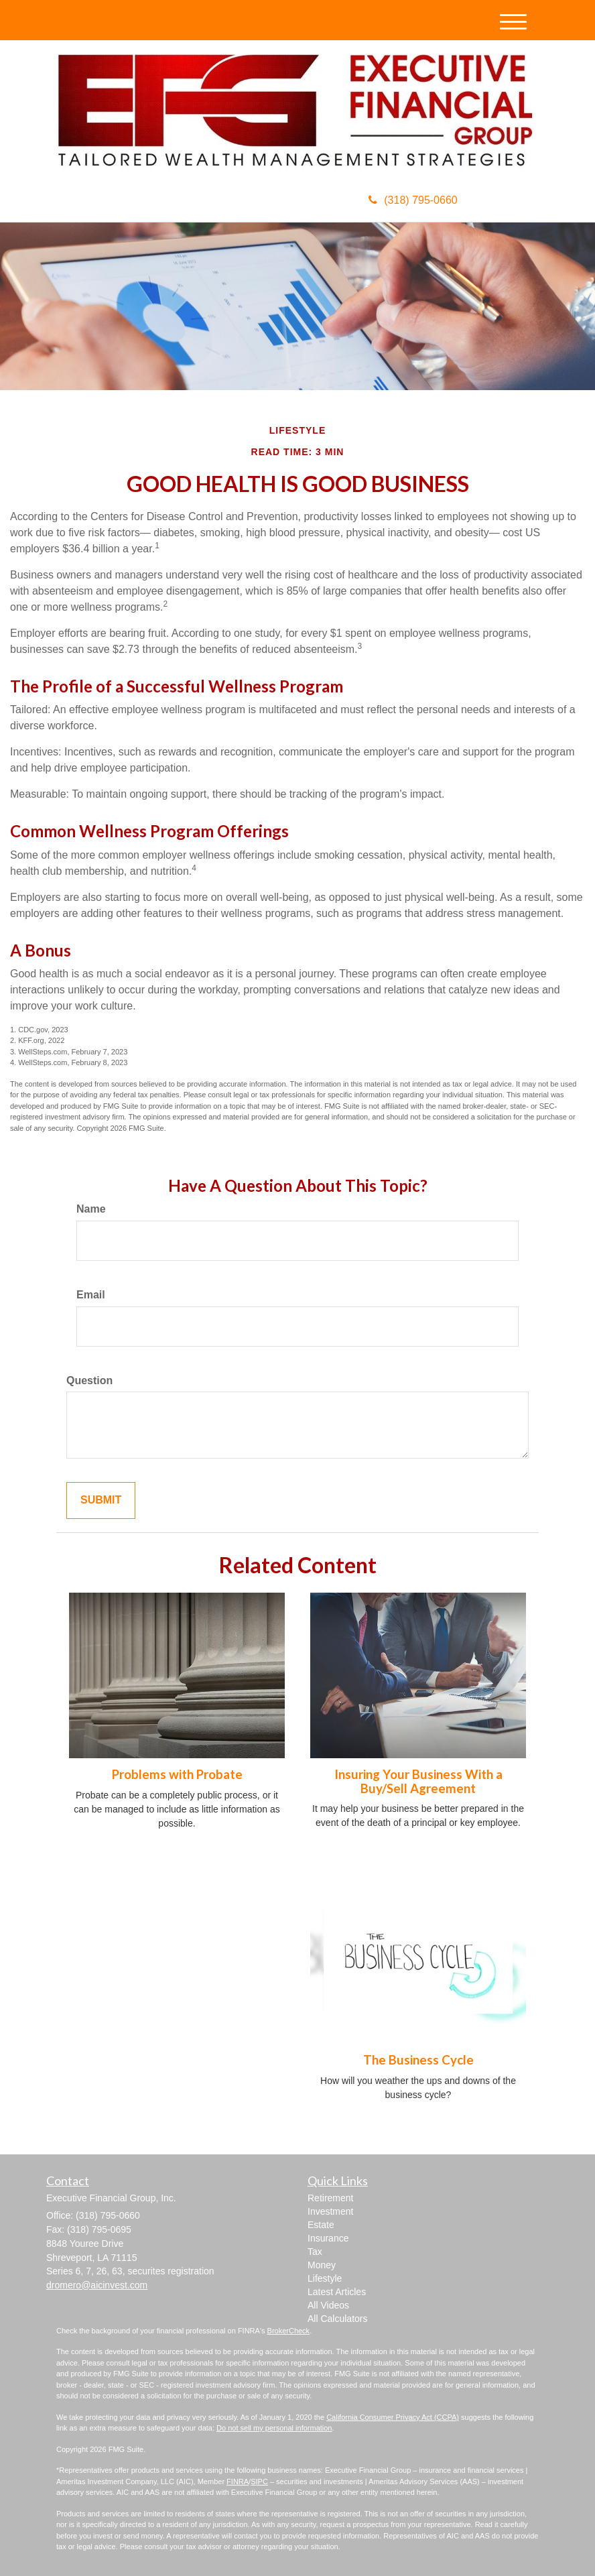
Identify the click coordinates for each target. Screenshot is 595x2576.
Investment (330, 2211)
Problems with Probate (177, 1774)
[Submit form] (100, 1500)
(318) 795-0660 (413, 200)
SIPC (259, 2481)
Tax (315, 2251)
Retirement (330, 2198)
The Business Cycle (418, 2059)
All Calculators (337, 2318)
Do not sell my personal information (274, 2428)
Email (90, 1294)
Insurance (328, 2238)
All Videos (328, 2305)
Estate (321, 2224)
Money (322, 2265)
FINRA (237, 2481)
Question (89, 1380)
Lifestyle (325, 2278)
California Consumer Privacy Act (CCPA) (392, 2417)
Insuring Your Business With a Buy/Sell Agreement (418, 1781)
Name (91, 1209)
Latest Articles (337, 2291)
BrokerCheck (288, 2331)
